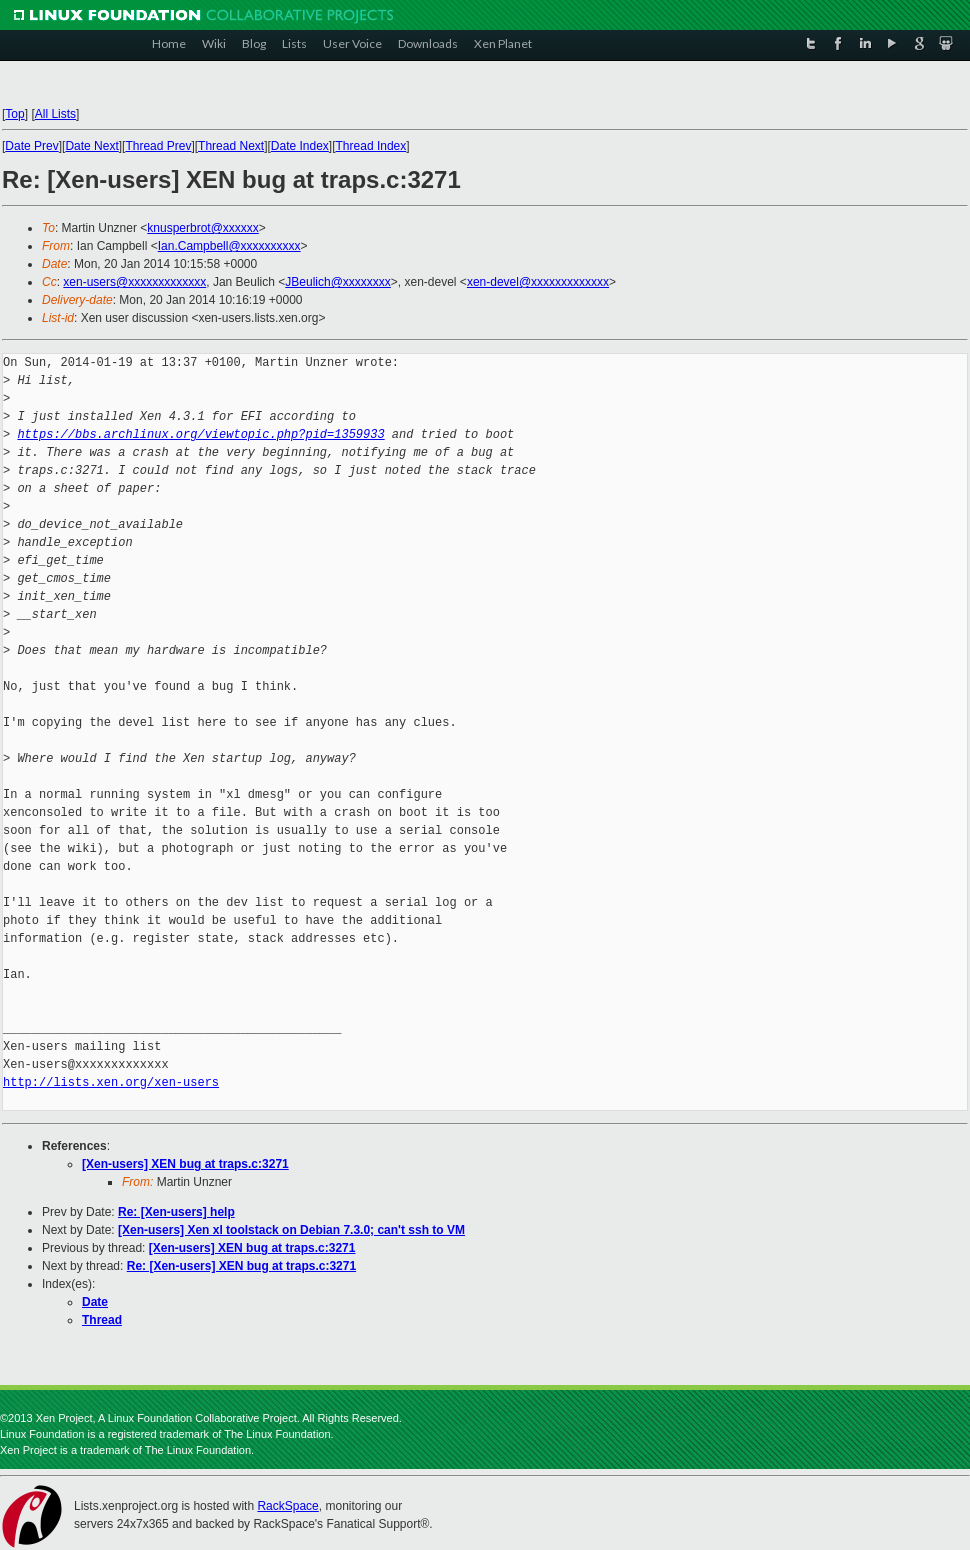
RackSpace (287, 1506)
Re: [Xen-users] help (176, 1212)
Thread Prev (158, 146)
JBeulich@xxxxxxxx (338, 282)
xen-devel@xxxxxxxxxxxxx (538, 282)
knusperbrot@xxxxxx (203, 228)
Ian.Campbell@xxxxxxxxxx (229, 246)
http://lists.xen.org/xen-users (111, 1082)
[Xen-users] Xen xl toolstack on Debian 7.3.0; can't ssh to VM (291, 1230)
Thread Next (231, 146)
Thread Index (371, 146)
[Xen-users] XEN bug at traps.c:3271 (185, 1164)
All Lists (55, 114)
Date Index (300, 146)
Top (14, 114)
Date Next (91, 146)
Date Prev (31, 146)
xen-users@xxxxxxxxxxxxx (134, 282)
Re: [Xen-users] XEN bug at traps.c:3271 (241, 1266)
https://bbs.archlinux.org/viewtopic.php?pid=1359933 (200, 434)
